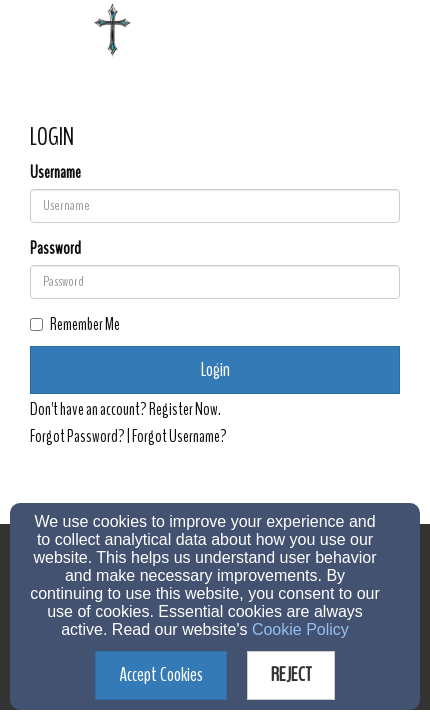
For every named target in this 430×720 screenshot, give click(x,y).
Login (215, 369)
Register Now (183, 409)
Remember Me (75, 325)
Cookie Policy (300, 629)
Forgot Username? (179, 436)
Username (55, 173)
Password (55, 249)
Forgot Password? (77, 436)
